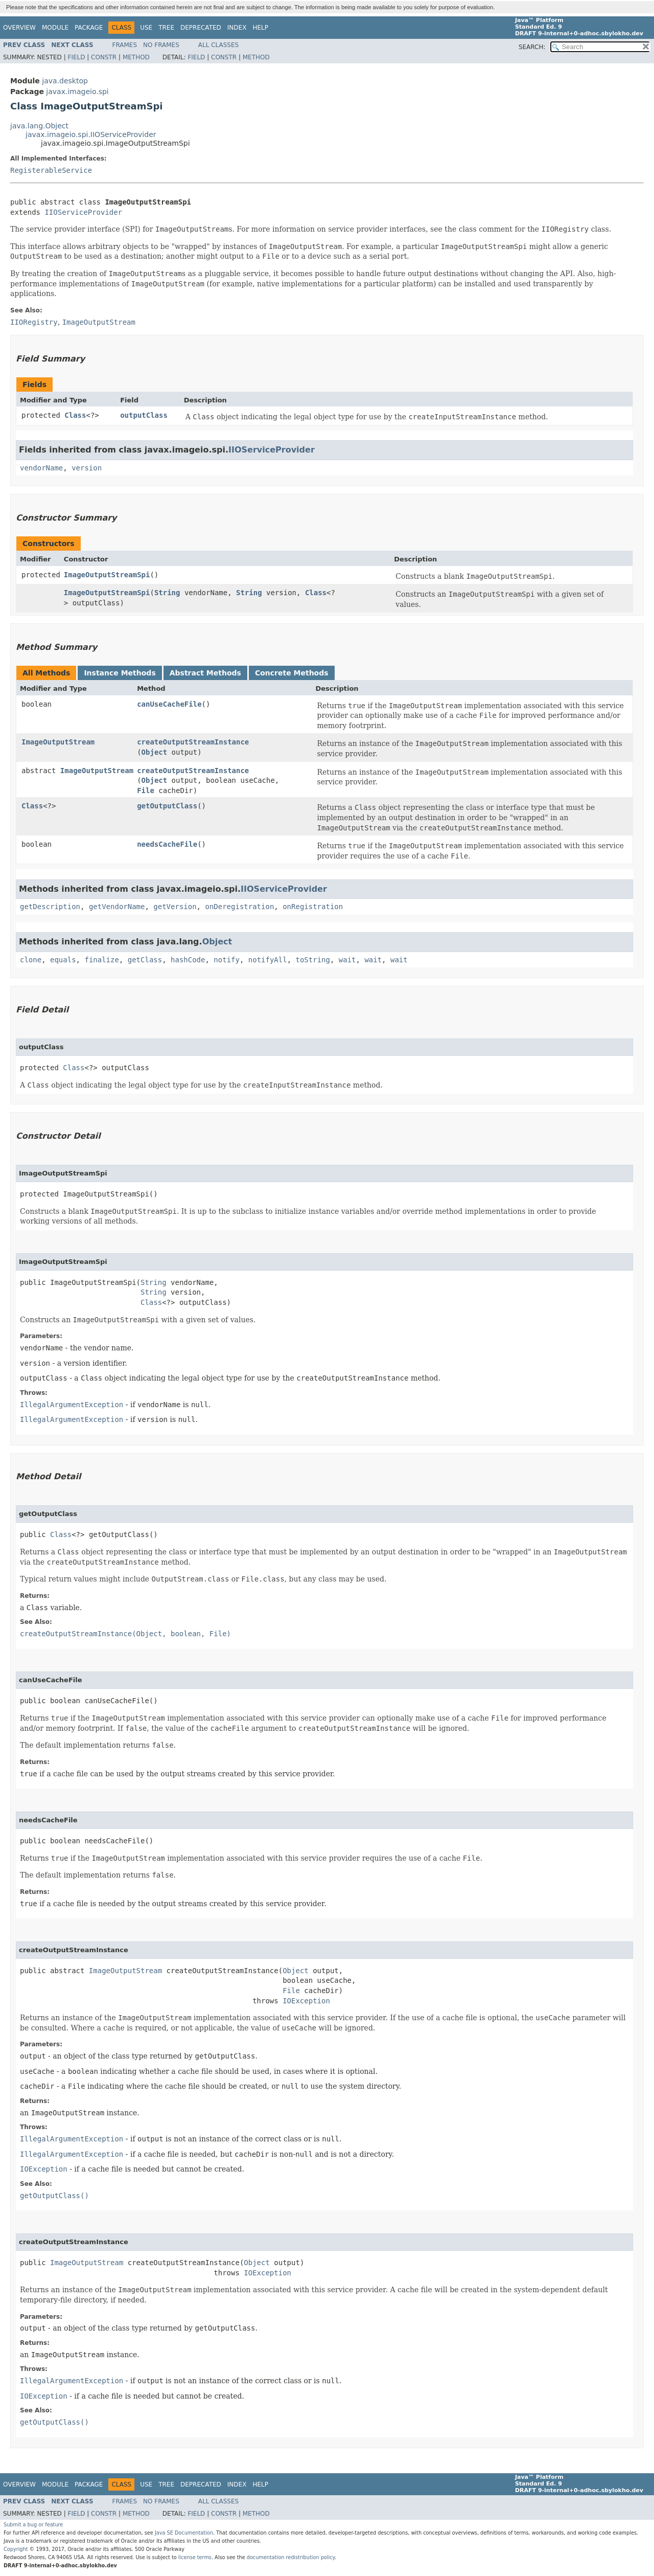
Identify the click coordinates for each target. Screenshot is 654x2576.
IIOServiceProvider (83, 212)
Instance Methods (119, 673)
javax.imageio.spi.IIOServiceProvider (91, 134)
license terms (195, 2557)
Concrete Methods (292, 673)
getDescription (50, 906)
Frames (124, 45)
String (167, 593)
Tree (166, 27)
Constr (103, 57)
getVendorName (117, 906)
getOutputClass (167, 806)
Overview (19, 27)
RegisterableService (51, 170)
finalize (101, 960)
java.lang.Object (39, 126)
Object (155, 752)
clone (30, 960)
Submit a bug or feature (33, 2524)
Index (237, 27)
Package (89, 27)
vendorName (41, 468)
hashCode (188, 960)
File (145, 790)
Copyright (16, 2549)
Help (260, 27)
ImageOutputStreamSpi (107, 575)
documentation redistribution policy (291, 2557)
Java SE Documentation (184, 2533)
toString (313, 960)
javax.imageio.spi (77, 91)
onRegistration (313, 906)
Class (75, 415)
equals (63, 960)
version (87, 468)
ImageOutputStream (58, 742)
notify (227, 960)
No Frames (161, 45)
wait (347, 960)
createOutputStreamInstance (193, 742)
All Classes (218, 45)
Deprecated (200, 27)
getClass (145, 960)
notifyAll (267, 960)
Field (76, 57)
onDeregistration (239, 906)
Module (55, 27)
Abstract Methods (205, 673)
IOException (306, 2001)
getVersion (174, 906)
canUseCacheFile (169, 704)
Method (136, 57)
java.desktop (65, 81)
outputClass (144, 415)
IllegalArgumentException (71, 1404)
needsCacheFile (167, 844)
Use (146, 27)
